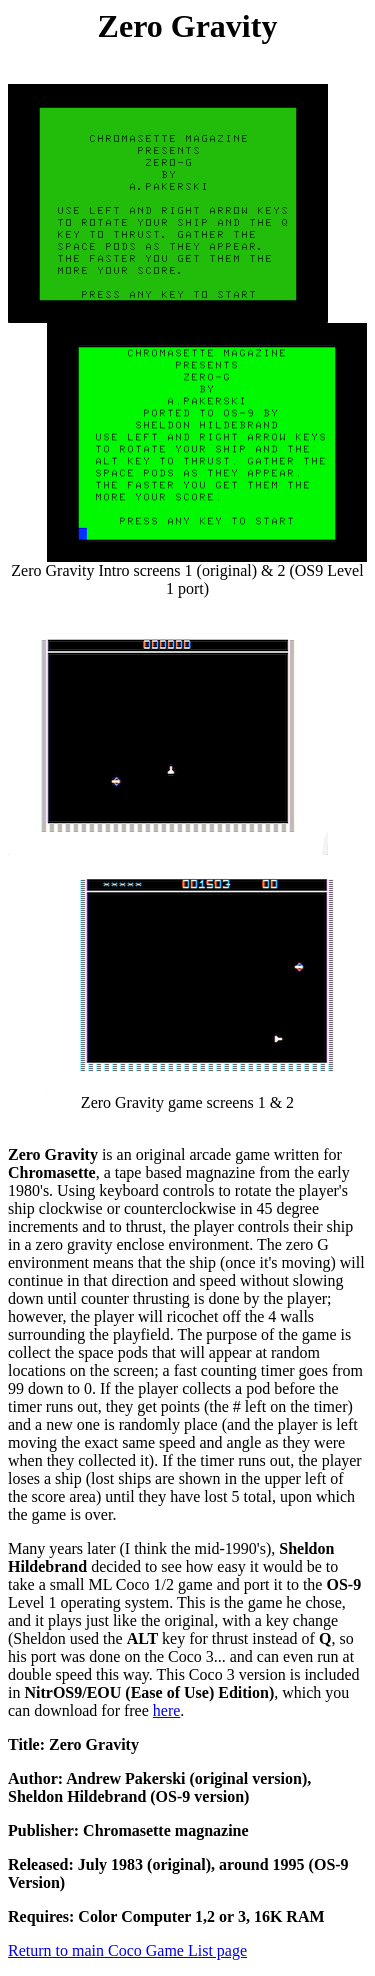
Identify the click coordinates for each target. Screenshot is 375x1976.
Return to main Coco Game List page (127, 1950)
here (167, 1710)
